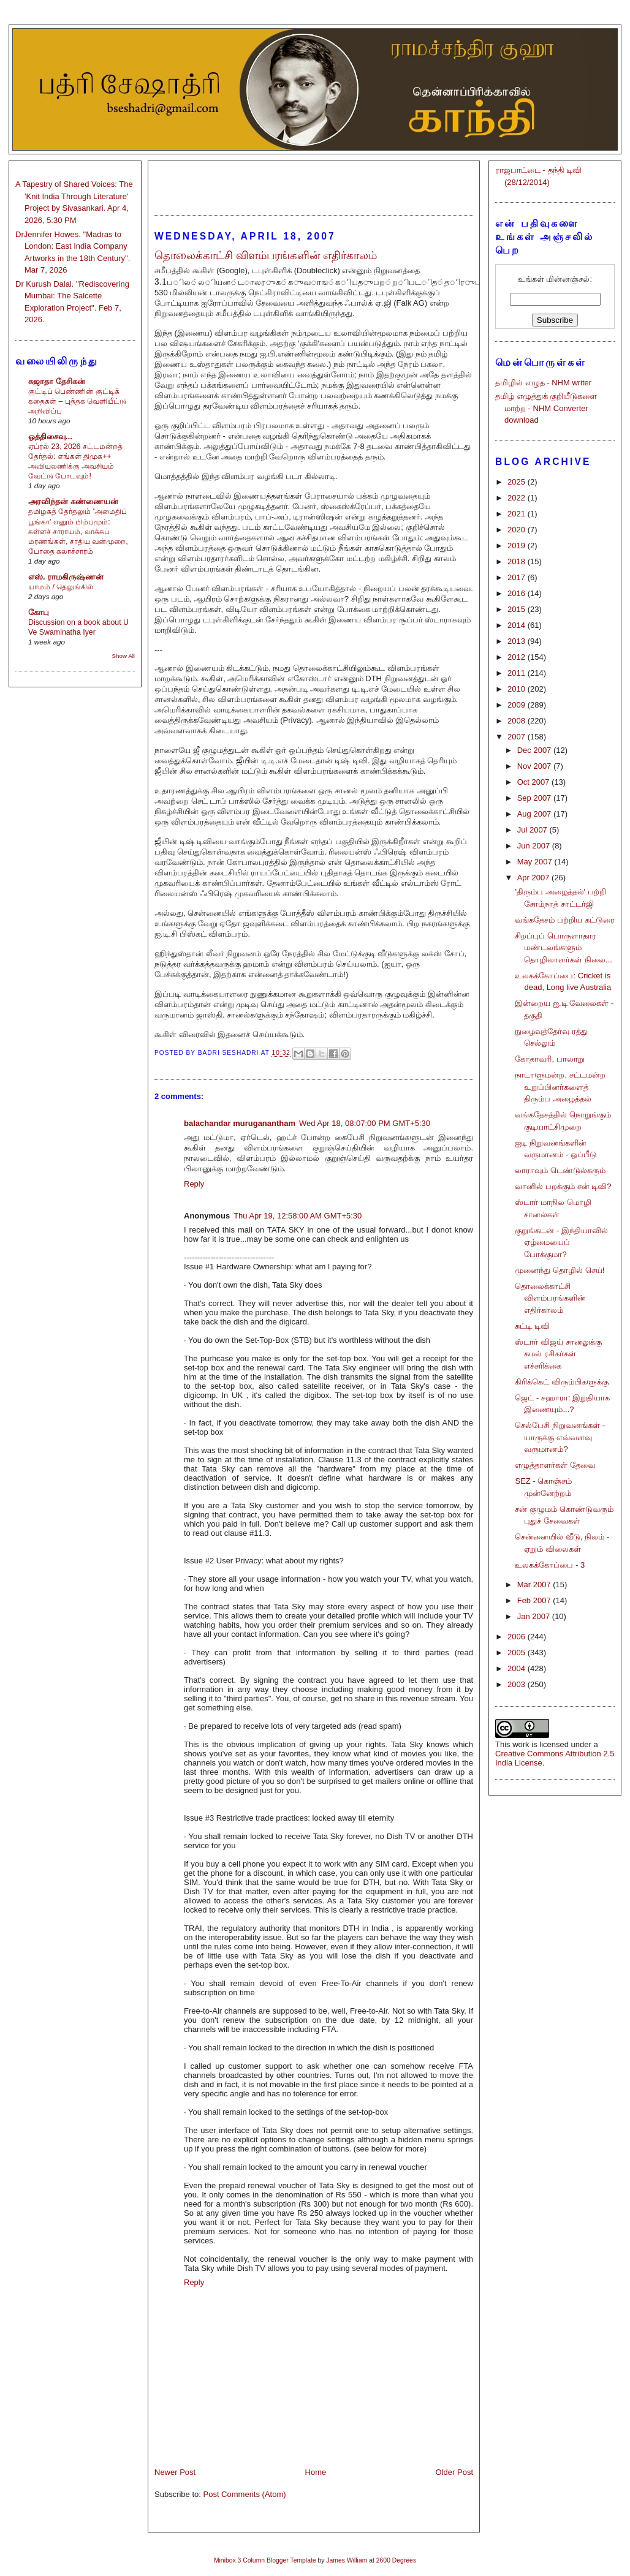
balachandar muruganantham (239, 1123)
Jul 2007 (533, 829)
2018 (517, 561)
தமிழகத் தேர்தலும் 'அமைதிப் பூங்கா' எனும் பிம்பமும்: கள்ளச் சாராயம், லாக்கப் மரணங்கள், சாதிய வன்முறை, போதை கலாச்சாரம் (78, 531)
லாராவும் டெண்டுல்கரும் (560, 1170)
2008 (517, 720)
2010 (517, 688)
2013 (517, 641)
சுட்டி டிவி (532, 1326)
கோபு (38, 612)
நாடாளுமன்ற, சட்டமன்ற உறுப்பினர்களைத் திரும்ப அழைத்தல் (560, 1086)
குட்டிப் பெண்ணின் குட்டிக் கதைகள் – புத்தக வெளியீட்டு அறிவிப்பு (77, 401)
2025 (517, 481)
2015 (517, 609)
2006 (517, 1636)
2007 (517, 736)
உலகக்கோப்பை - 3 (550, 1564)
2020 (517, 529)
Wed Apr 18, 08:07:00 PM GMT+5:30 (364, 1123)
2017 (517, 577)
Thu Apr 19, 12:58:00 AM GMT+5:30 (297, 1215)
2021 (517, 513)
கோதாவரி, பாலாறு (549, 1058)
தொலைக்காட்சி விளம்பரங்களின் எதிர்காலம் (550, 1298)
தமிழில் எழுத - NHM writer (543, 382)
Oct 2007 (534, 782)
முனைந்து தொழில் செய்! (559, 1270)
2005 (517, 1652)
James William (346, 2560)
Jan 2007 (534, 1616)
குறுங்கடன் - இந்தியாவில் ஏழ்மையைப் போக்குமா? (561, 1242)
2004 (517, 1668)
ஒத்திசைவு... (50, 436)
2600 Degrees (396, 2560)
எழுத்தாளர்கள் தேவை (555, 1465)
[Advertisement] (313, 182)
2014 (517, 625)
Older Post (454, 2472)
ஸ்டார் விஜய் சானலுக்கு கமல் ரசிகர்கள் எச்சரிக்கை (558, 1353)
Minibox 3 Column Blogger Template (265, 2560)
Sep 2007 (535, 798)
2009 (517, 704)
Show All (123, 655)
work (520, 1744)
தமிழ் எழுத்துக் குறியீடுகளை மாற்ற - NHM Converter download (546, 408)
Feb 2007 (535, 1600)
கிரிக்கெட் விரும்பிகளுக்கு (562, 1381)
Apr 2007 (534, 877)
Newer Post (174, 2472)
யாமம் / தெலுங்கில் (60, 587)
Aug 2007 (535, 813)
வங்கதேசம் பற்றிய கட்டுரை (564, 919)
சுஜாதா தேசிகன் (56, 381)
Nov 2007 (535, 766)
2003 (517, 1684)
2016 (517, 593)
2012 (517, 657)
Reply (194, 1183)
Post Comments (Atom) (244, 2494)
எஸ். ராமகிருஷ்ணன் (66, 576)
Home (316, 2472)
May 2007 (536, 861)
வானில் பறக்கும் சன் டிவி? (563, 1186)
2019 (517, 545)
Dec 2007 (535, 750)
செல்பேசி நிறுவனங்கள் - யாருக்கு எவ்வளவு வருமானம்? (560, 1437)
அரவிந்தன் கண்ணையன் (73, 501)
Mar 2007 (535, 1584)
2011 (517, 673)
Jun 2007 (534, 845)
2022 (517, 497)
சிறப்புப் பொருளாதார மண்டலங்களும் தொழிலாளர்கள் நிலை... (563, 947)
